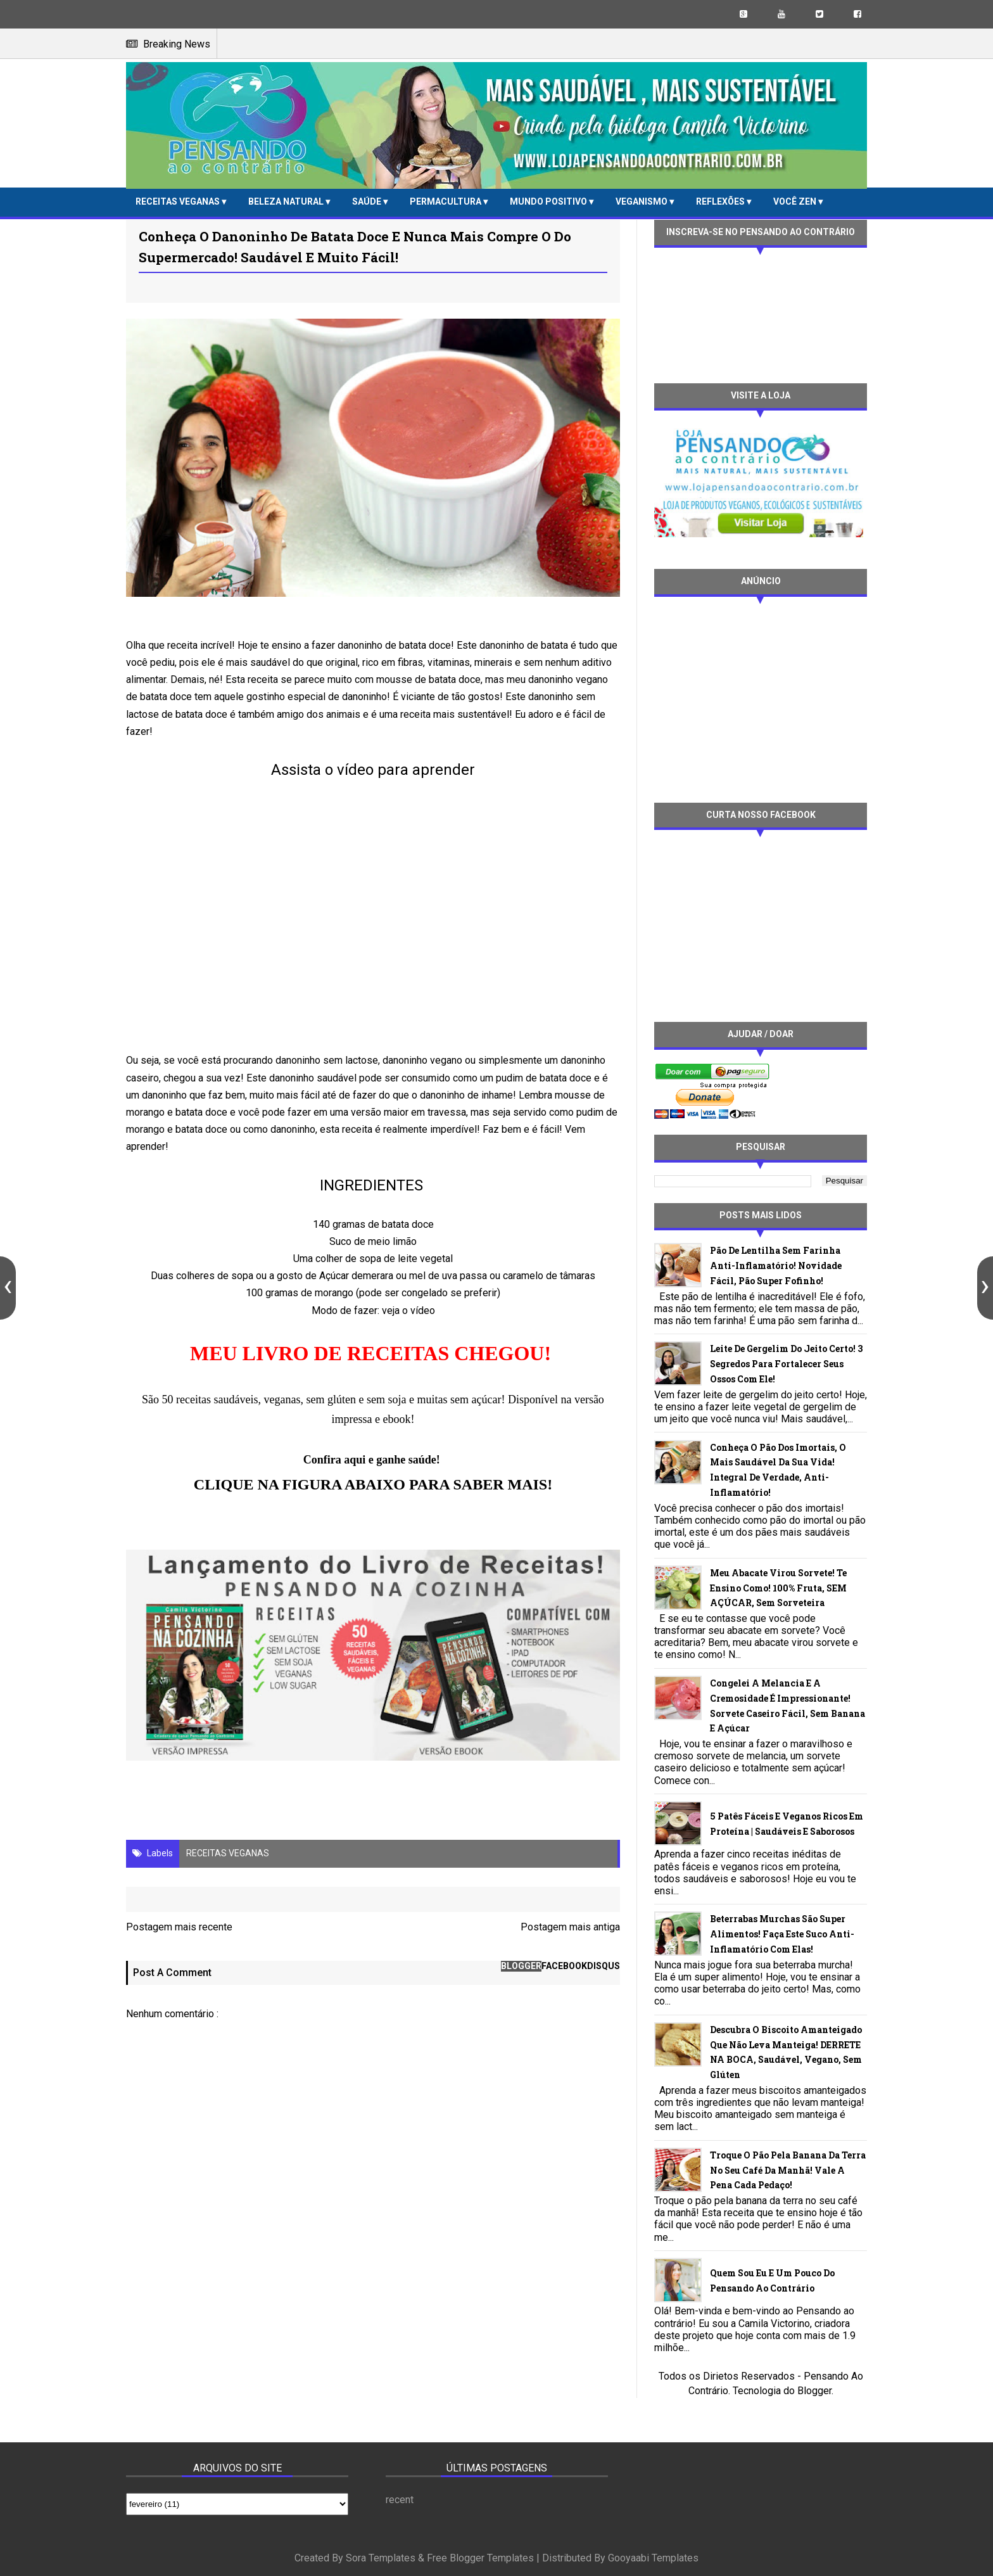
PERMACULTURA (446, 201)
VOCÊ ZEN (795, 201)
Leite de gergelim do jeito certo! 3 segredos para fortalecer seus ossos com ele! (786, 1363)
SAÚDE (367, 201)
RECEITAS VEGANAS (179, 201)
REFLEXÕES (721, 201)
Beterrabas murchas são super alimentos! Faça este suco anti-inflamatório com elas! (782, 1934)
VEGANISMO (642, 201)
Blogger (814, 2391)
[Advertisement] (760, 698)
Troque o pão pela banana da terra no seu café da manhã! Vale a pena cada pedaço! (788, 2170)
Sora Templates (380, 2558)
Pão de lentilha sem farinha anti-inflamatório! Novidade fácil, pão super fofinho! (776, 1265)
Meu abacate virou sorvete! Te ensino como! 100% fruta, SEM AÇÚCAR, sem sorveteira (778, 1588)
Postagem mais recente (179, 1927)
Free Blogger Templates (480, 2558)
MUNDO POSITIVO (549, 201)
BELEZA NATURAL (287, 201)
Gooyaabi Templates (653, 2558)
